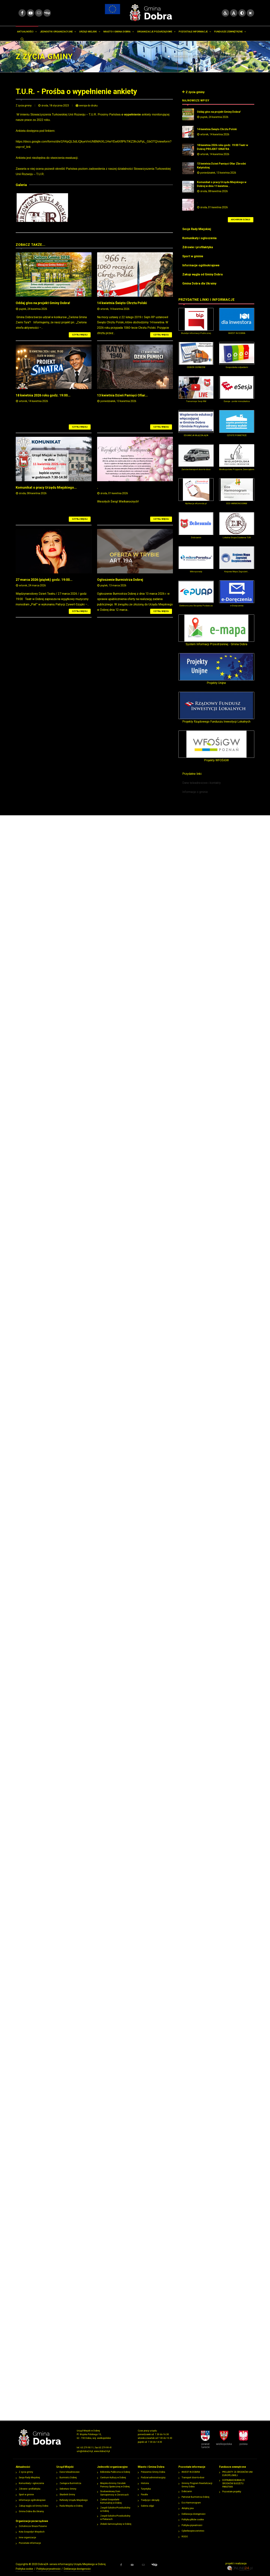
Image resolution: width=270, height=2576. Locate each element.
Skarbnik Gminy (67, 2491)
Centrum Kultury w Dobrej (113, 2474)
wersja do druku (88, 101)
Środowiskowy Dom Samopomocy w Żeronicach (114, 2489)
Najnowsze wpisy (195, 96)
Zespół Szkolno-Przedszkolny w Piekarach (115, 2514)
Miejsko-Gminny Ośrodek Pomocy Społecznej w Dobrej (115, 2481)
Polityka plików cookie (193, 2516)
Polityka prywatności (192, 2521)
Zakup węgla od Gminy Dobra (33, 2502)
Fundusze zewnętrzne (232, 2463)
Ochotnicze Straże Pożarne (33, 2522)
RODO (185, 2533)
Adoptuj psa (188, 2504)
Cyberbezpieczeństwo (193, 2527)
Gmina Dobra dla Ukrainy (31, 2507)
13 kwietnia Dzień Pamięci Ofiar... (122, 391)
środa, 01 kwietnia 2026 (114, 489)
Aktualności (181, 52)
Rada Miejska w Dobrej (71, 2502)
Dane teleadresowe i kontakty (201, 779)
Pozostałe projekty (231, 2488)
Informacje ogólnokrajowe (32, 2496)
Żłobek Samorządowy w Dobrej (115, 2520)
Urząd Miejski (65, 2463)
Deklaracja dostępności (193, 2510)
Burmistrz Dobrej (68, 2474)
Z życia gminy (200, 52)
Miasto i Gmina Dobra (151, 2463)
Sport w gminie (26, 2491)
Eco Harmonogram (191, 2499)
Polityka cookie (24, 2565)
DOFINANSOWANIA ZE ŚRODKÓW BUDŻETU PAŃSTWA (233, 2479)
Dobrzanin (187, 2487)
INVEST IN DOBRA (191, 2468)
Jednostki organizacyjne (112, 2463)
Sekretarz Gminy (68, 2485)
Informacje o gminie (195, 788)
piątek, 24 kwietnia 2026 (33, 305)
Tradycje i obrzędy (150, 2496)
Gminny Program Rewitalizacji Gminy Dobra (197, 2481)
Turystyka (146, 2485)
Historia (145, 2479)
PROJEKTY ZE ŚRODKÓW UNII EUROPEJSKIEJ (237, 2470)
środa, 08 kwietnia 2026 (33, 489)
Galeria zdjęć (147, 2502)
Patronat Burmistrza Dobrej (195, 2493)
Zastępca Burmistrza (70, 2479)
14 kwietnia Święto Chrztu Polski (122, 299)
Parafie (144, 2491)
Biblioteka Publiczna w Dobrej (115, 2468)
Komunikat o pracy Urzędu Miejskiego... (46, 484)
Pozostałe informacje (30, 2539)
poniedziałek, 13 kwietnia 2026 (118, 397)
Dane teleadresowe (70, 2468)
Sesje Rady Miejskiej (29, 2474)
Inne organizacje (27, 2534)
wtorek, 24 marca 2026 (32, 581)
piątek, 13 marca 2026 (113, 581)
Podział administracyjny (153, 2474)
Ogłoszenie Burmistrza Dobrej (120, 576)
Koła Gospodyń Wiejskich (32, 2528)
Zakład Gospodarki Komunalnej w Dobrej (111, 2497)
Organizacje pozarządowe (32, 2517)
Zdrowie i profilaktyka (29, 2485)
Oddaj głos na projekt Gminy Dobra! (43, 299)
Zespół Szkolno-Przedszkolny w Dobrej (115, 2506)
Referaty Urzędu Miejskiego (74, 2496)
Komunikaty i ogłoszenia (31, 2479)
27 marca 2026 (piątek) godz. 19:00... (44, 576)
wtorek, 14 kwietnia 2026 (114, 305)
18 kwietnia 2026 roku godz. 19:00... (43, 391)
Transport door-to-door (193, 2474)
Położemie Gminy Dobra (153, 2468)
